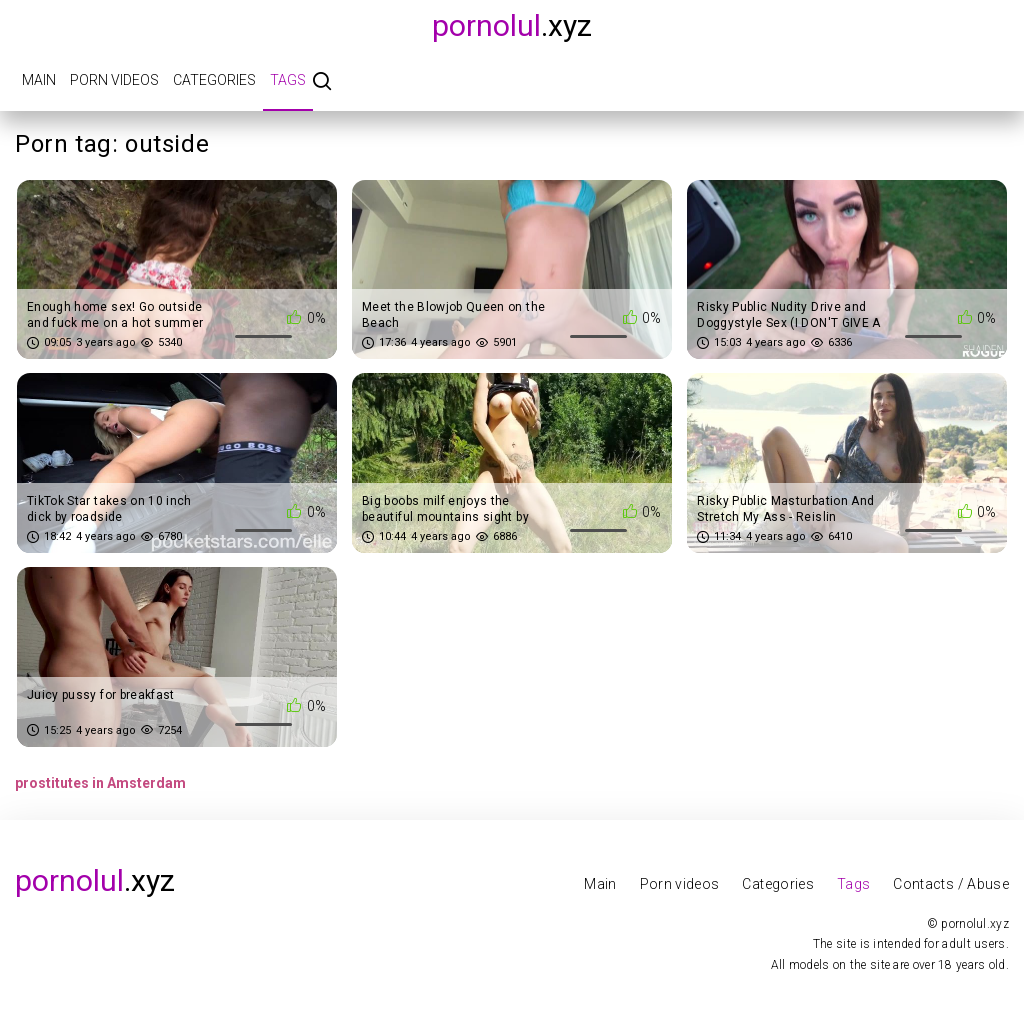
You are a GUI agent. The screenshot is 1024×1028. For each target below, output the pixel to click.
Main (39, 80)
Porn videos (114, 80)
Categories (214, 80)
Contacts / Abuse (951, 884)
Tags (288, 80)
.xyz (512, 25)
